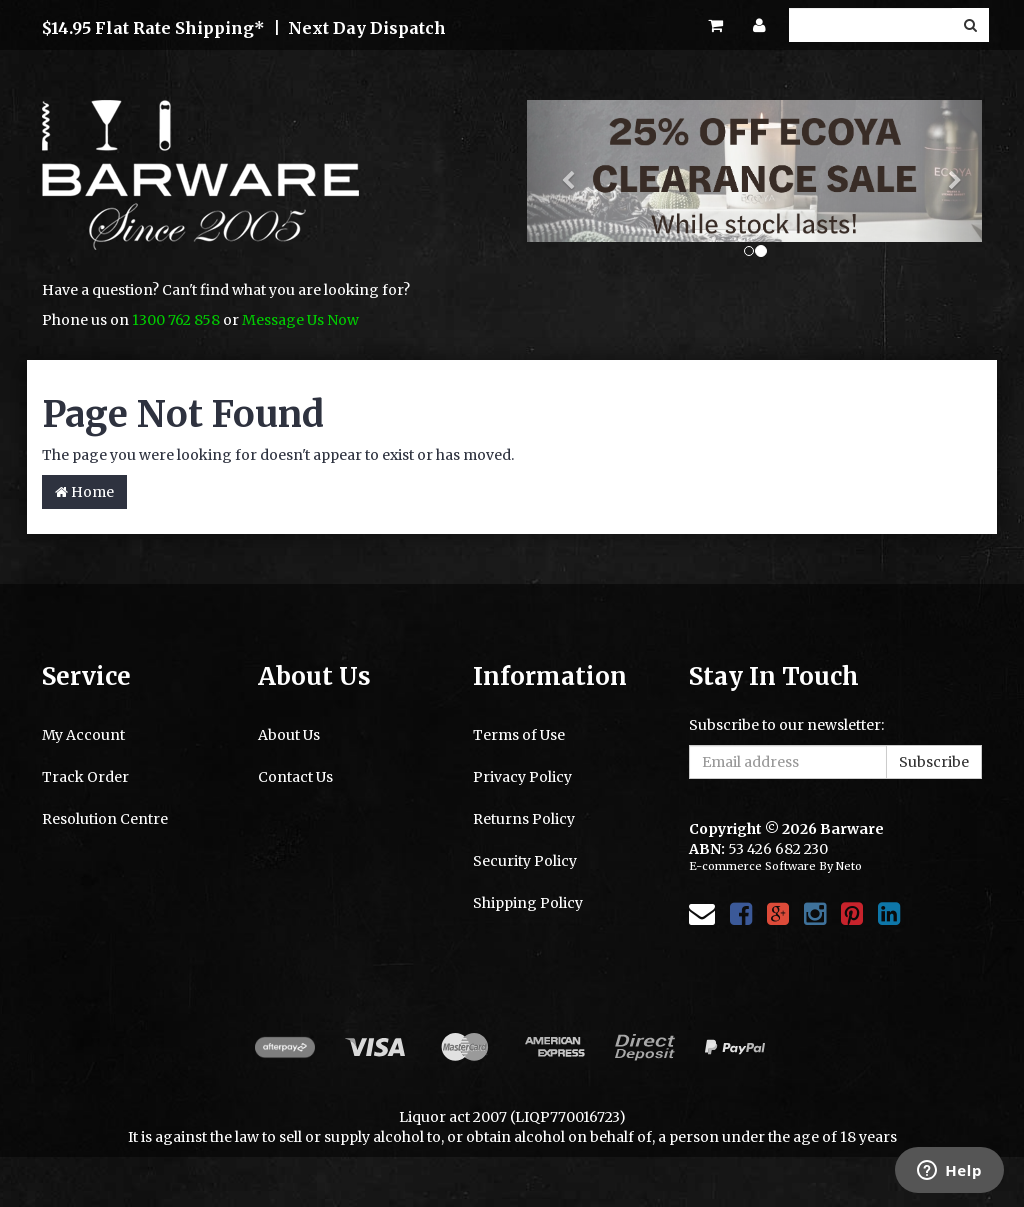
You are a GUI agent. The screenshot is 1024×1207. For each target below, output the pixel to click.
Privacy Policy (522, 777)
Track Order (85, 777)
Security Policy (525, 861)
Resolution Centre (105, 819)
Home (84, 492)
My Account (83, 735)
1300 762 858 (176, 320)
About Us (289, 735)
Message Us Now (300, 320)
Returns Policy (524, 819)
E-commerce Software (752, 866)
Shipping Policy (528, 903)
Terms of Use (519, 735)
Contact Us (295, 777)
